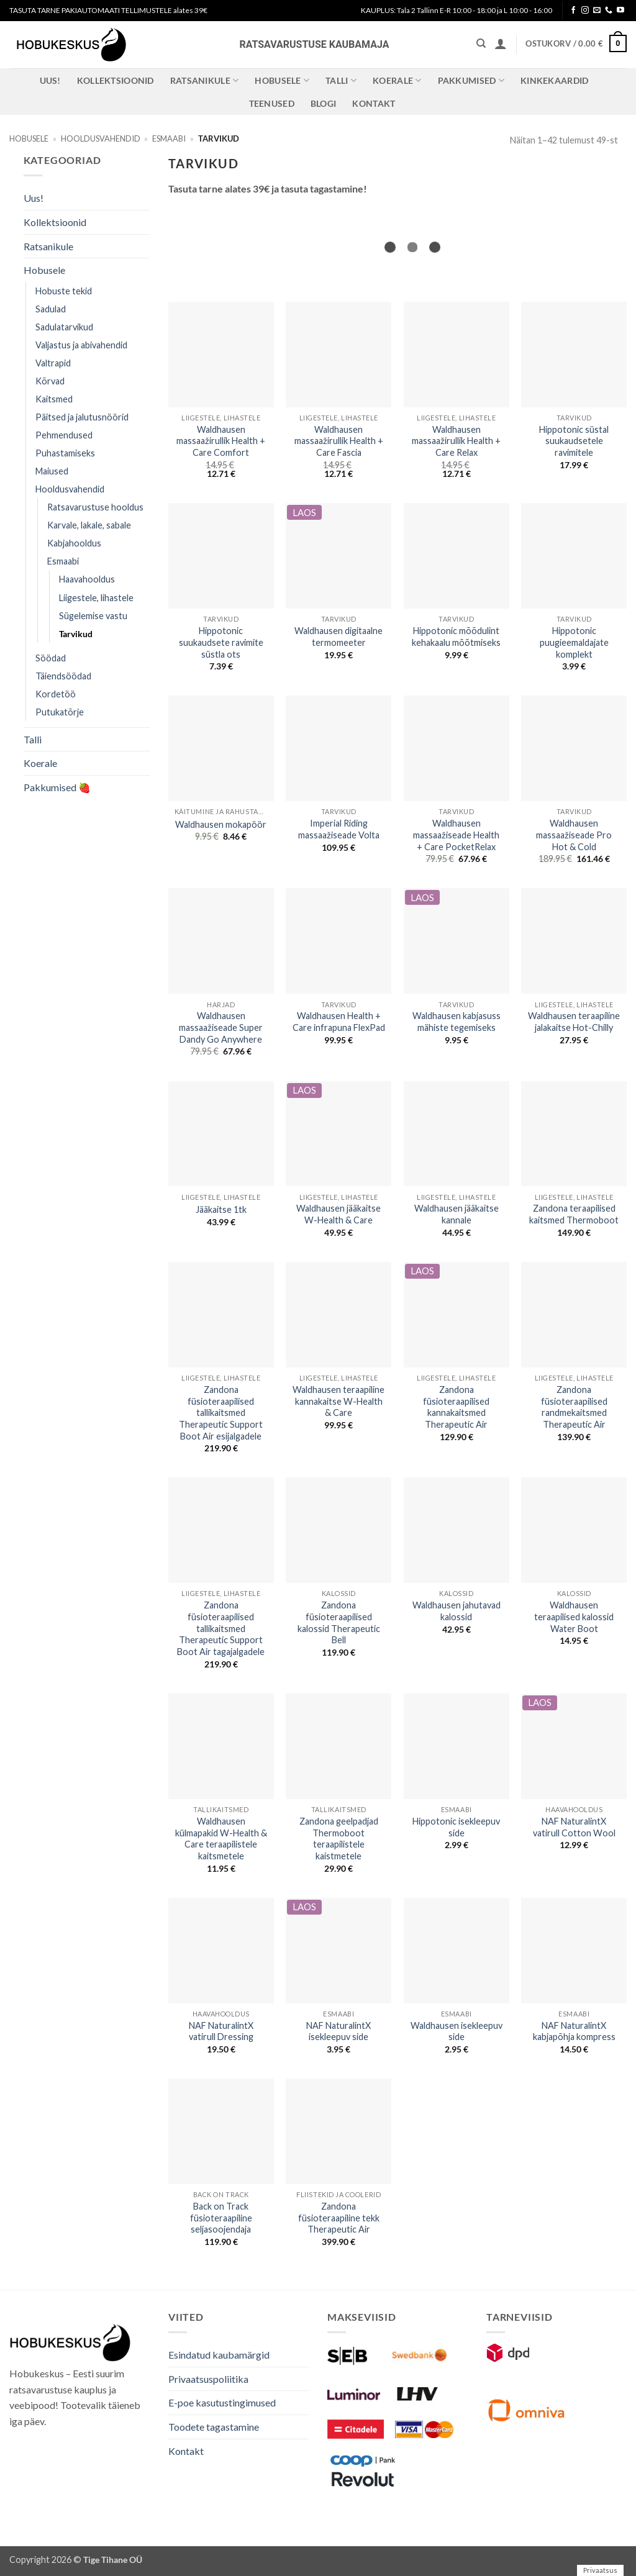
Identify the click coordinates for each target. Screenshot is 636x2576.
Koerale (397, 80)
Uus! (50, 80)
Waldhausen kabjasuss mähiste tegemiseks (456, 1021)
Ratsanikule (204, 80)
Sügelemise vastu (93, 615)
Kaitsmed (54, 399)
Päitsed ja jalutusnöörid (82, 417)
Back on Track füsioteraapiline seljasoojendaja (221, 2217)
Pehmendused (64, 435)
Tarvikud (76, 633)
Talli (341, 80)
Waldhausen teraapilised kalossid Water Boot (574, 1616)
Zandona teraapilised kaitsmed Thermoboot (574, 1214)
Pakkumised (471, 80)
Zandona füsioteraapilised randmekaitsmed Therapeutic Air (574, 1407)
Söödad (50, 658)
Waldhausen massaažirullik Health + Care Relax (456, 441)
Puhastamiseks (65, 453)
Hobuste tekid (63, 291)
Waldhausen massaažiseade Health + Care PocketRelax (456, 834)
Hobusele (282, 80)
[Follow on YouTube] (620, 10)
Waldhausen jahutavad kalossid (456, 1611)
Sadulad (50, 309)
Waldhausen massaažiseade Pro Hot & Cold (574, 834)
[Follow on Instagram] (585, 10)
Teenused (271, 103)
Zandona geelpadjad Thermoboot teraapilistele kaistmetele (338, 1838)
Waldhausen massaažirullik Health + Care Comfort (220, 441)
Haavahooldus (87, 579)
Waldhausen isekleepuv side (456, 2031)
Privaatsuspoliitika (208, 2379)
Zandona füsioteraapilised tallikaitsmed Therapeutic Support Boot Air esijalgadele (221, 1412)
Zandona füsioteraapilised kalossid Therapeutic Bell (339, 1622)
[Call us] (608, 10)
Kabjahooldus (74, 543)
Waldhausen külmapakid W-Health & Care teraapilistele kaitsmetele (221, 1838)
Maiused (51, 471)
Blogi (323, 103)
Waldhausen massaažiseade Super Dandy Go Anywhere (221, 1027)
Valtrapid (53, 363)
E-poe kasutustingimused (222, 2402)
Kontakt (373, 103)
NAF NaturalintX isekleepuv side (338, 2031)
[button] (500, 43)
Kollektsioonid (115, 80)
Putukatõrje (59, 712)
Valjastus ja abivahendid (81, 345)
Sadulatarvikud (64, 327)
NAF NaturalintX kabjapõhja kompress (574, 2031)
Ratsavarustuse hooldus (95, 507)
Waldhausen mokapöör (220, 824)
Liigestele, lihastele (96, 597)
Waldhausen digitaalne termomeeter (338, 636)
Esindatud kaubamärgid (219, 2355)
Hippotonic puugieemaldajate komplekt (574, 642)
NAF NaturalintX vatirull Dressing (221, 2031)
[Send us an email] (597, 10)
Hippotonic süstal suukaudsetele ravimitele (574, 441)
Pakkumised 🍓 (57, 787)
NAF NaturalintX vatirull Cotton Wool (574, 1827)
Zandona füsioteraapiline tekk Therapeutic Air (338, 2217)
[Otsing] (481, 43)
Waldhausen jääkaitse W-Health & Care (338, 1214)
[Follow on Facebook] (573, 10)
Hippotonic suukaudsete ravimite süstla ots (221, 642)
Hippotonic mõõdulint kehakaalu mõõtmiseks (456, 636)
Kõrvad (50, 381)
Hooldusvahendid (100, 138)
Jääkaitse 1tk (221, 1209)
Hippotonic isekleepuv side (456, 1827)
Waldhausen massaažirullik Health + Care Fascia (338, 441)
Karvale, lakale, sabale (89, 525)
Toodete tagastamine (213, 2427)
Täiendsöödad (63, 676)
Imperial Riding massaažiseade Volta (338, 829)
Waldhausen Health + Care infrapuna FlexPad (339, 1021)
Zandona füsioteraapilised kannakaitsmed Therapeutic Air (456, 1407)
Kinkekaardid (554, 80)
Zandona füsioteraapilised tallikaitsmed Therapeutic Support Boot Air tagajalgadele (221, 1628)
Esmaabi (169, 138)
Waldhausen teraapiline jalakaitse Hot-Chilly (574, 1021)
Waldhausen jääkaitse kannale (456, 1214)
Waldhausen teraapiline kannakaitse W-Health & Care (338, 1401)
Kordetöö (55, 694)
